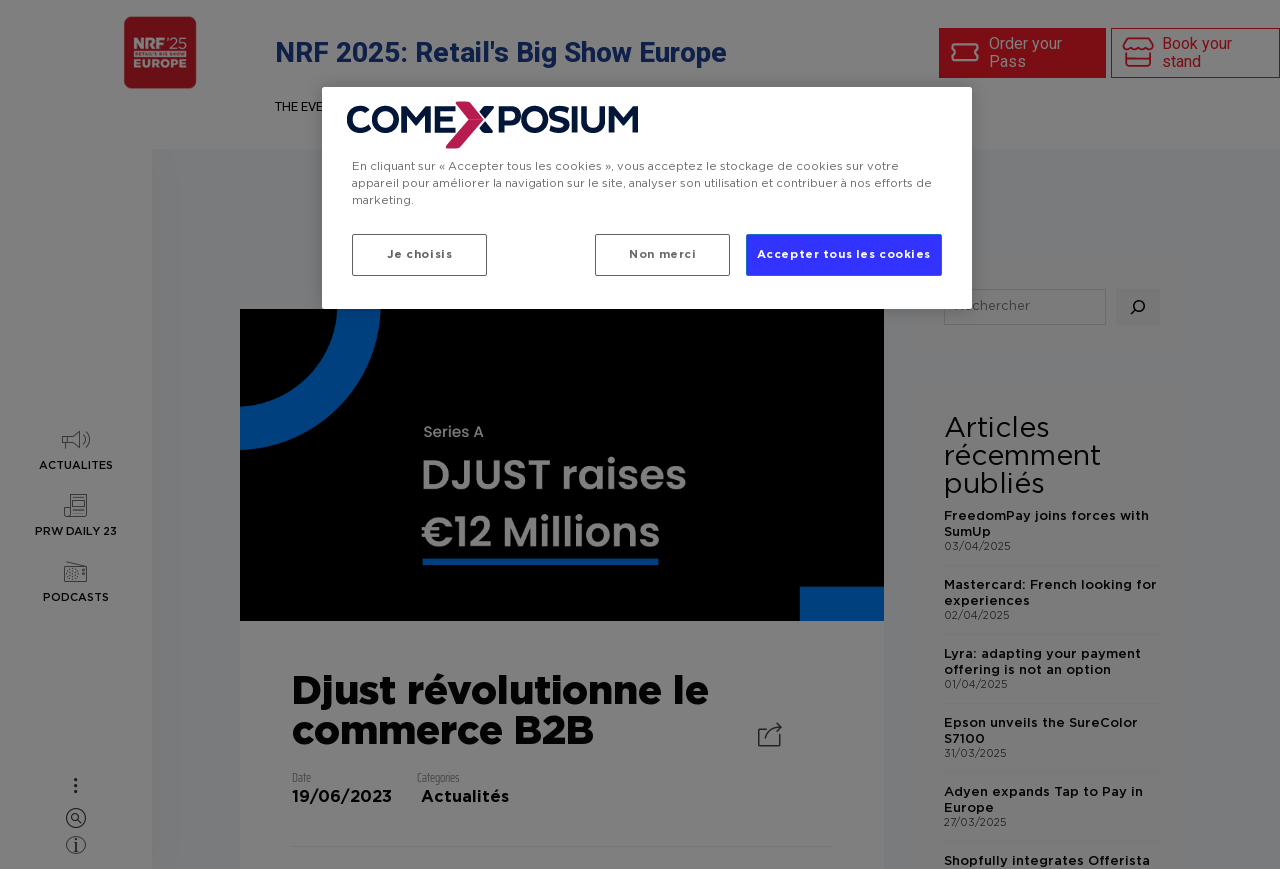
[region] (647, 198)
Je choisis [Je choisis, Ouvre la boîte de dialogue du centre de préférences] (420, 254)
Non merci (662, 254)
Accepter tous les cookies (844, 254)
